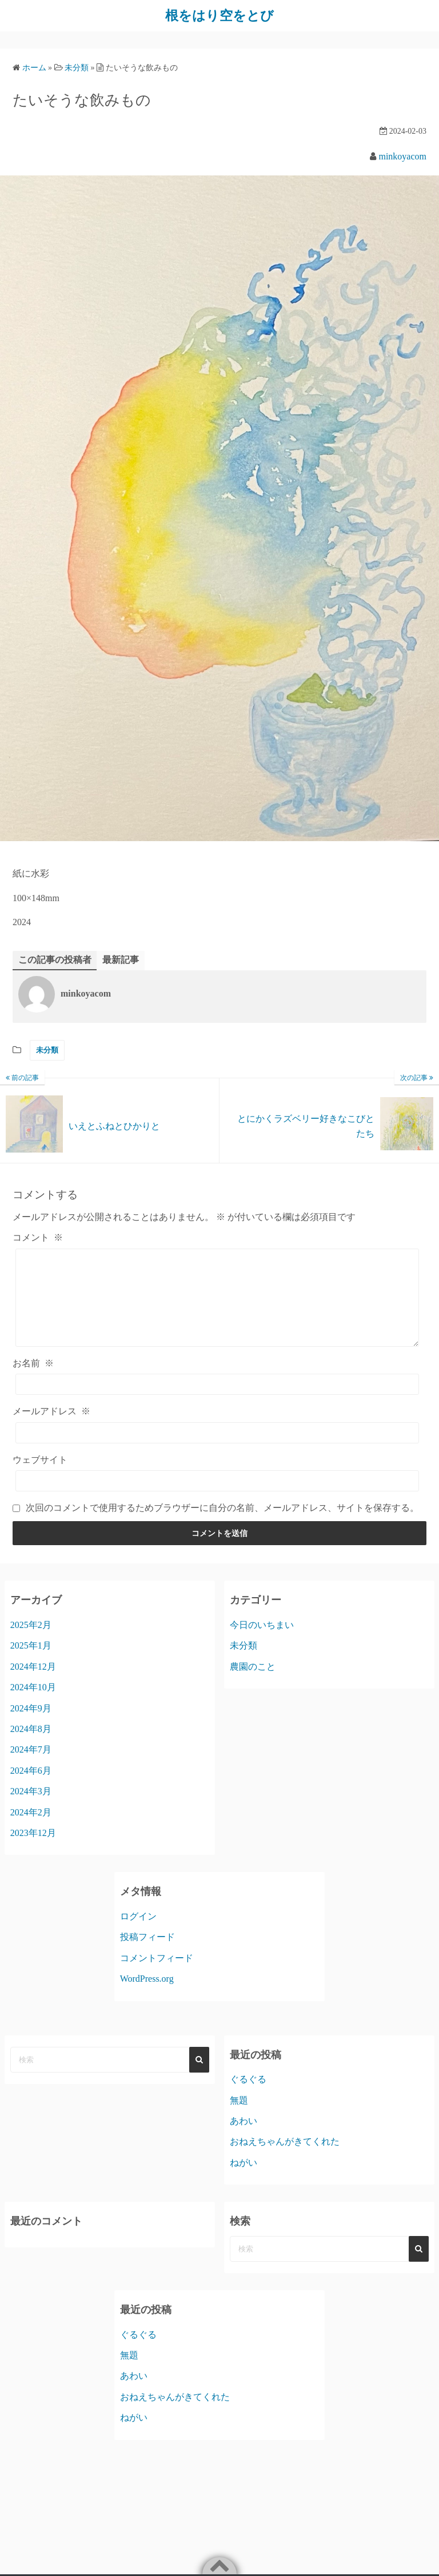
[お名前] (217, 1401)
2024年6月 (30, 1787)
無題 (239, 2117)
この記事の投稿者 (54, 959)
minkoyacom (402, 156)
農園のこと (253, 1683)
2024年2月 (30, 1829)
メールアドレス (51, 1428)
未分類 (47, 1050)
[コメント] (217, 1305)
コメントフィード (156, 1974)
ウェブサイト (40, 1476)
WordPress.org (147, 1996)
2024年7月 (30, 1766)
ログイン (138, 1933)
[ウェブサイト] (217, 1497)
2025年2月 (30, 1641)
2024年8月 (30, 1745)
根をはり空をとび (219, 15)
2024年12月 (33, 1683)
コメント (38, 1237)
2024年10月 (33, 1704)
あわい (243, 2138)
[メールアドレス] (217, 1449)
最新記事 (120, 959)
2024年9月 (30, 1725)
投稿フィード (147, 1954)
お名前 (33, 1380)
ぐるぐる (248, 2096)
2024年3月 (30, 1808)
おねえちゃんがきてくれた (285, 2158)
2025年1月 (30, 1662)
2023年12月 (33, 1849)
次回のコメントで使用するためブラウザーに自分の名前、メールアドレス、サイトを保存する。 (222, 1524)
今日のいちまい (262, 1641)
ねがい (243, 2179)
